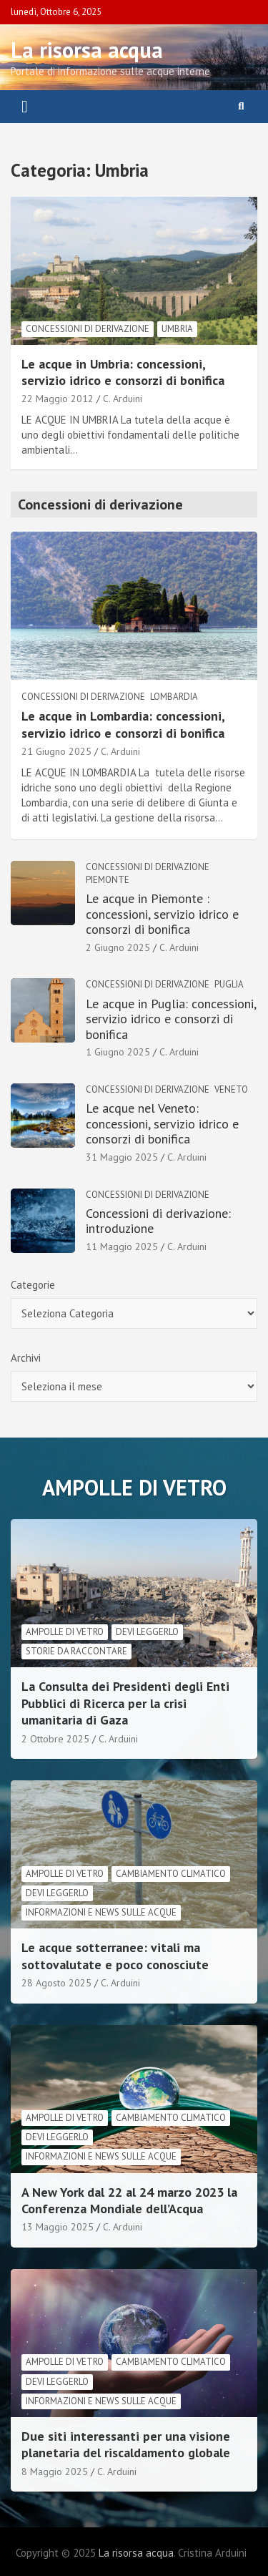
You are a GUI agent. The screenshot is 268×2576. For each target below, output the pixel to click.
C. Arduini (122, 398)
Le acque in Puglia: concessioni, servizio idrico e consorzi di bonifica (171, 1019)
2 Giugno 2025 (118, 947)
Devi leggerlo (147, 1632)
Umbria (177, 329)
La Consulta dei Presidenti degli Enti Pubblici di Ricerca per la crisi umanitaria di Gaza (125, 1703)
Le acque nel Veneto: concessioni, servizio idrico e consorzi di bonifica (162, 1123)
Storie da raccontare (76, 1651)
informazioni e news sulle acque (101, 1912)
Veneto (231, 1089)
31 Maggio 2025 (122, 1157)
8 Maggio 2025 (54, 2471)
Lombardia (174, 697)
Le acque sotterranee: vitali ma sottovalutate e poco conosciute (115, 1955)
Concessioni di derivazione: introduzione (158, 1221)
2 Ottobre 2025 (55, 1738)
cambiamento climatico (171, 1874)
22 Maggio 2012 (57, 398)
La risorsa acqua (87, 50)
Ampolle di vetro (65, 1632)
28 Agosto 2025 (56, 1982)
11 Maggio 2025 (122, 1246)
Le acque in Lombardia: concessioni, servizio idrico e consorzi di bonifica (122, 724)
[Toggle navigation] (25, 106)
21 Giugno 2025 (56, 751)
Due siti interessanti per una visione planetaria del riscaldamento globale (125, 2444)
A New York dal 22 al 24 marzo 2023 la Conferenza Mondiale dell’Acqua (129, 2200)
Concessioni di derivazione (87, 329)
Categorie (33, 1285)
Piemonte (107, 880)
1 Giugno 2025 (118, 1051)
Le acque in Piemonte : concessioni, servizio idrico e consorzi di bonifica (162, 913)
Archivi (26, 1358)
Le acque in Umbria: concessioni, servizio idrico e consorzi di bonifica (122, 372)
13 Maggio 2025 (57, 2226)
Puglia (229, 984)
